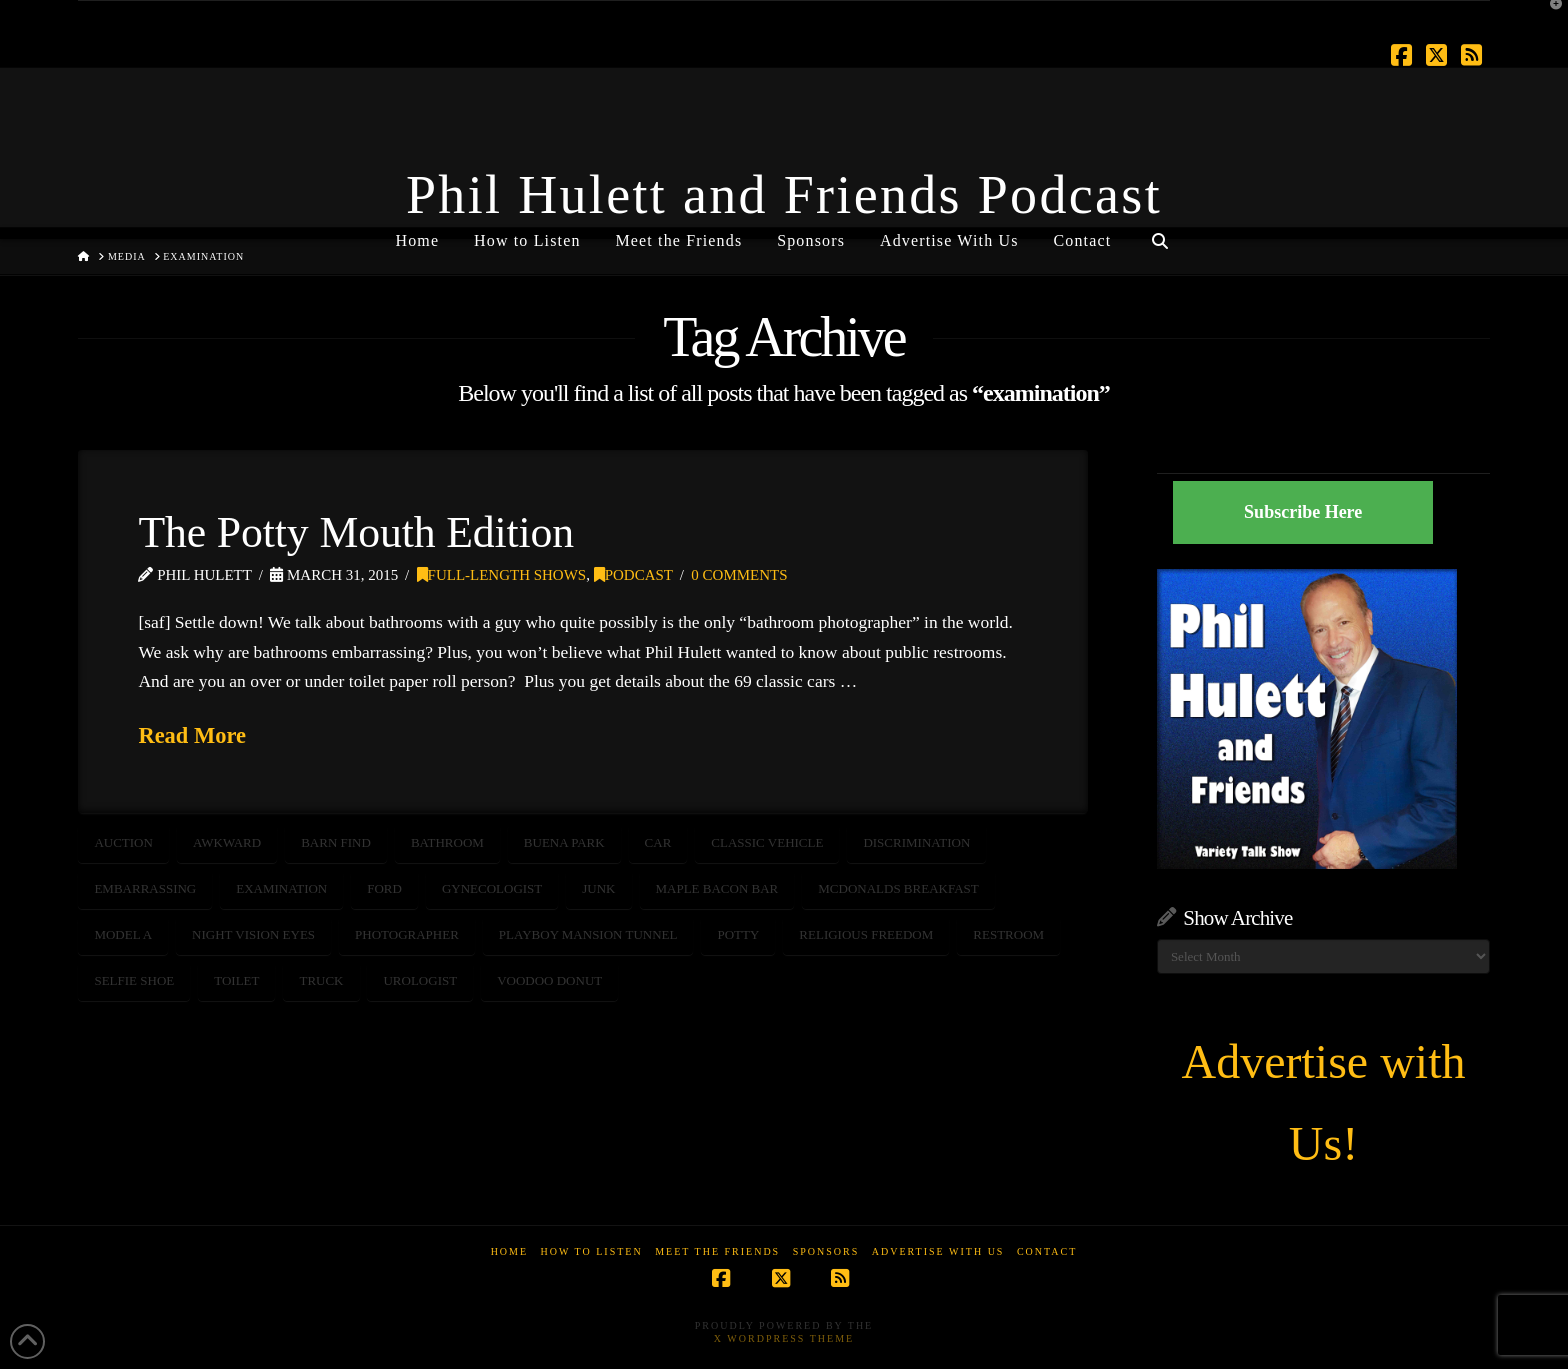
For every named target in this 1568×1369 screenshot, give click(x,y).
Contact (1047, 1251)
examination (281, 888)
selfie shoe (134, 980)
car (658, 842)
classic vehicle (767, 842)
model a (123, 934)
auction (123, 842)
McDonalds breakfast (898, 888)
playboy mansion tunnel (588, 934)
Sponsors (826, 1251)
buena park (564, 842)
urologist (420, 980)
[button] (1549, 19)
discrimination (916, 842)
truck (321, 980)
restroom (1008, 934)
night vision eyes (253, 934)
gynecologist (492, 888)
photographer (407, 934)
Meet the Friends (717, 1251)
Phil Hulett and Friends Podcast (784, 195)
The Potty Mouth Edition (356, 532)
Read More (192, 735)
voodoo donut (549, 980)
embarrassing (145, 888)
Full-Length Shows (502, 575)
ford (384, 888)
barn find (336, 842)
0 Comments (739, 575)
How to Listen (592, 1251)
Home (509, 1251)
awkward (227, 842)
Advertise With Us (938, 1251)
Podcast (633, 575)
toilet (236, 980)
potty (738, 934)
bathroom (447, 842)
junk (598, 888)
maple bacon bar (717, 888)
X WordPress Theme (784, 1338)
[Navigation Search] (1159, 233)
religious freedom (866, 934)
